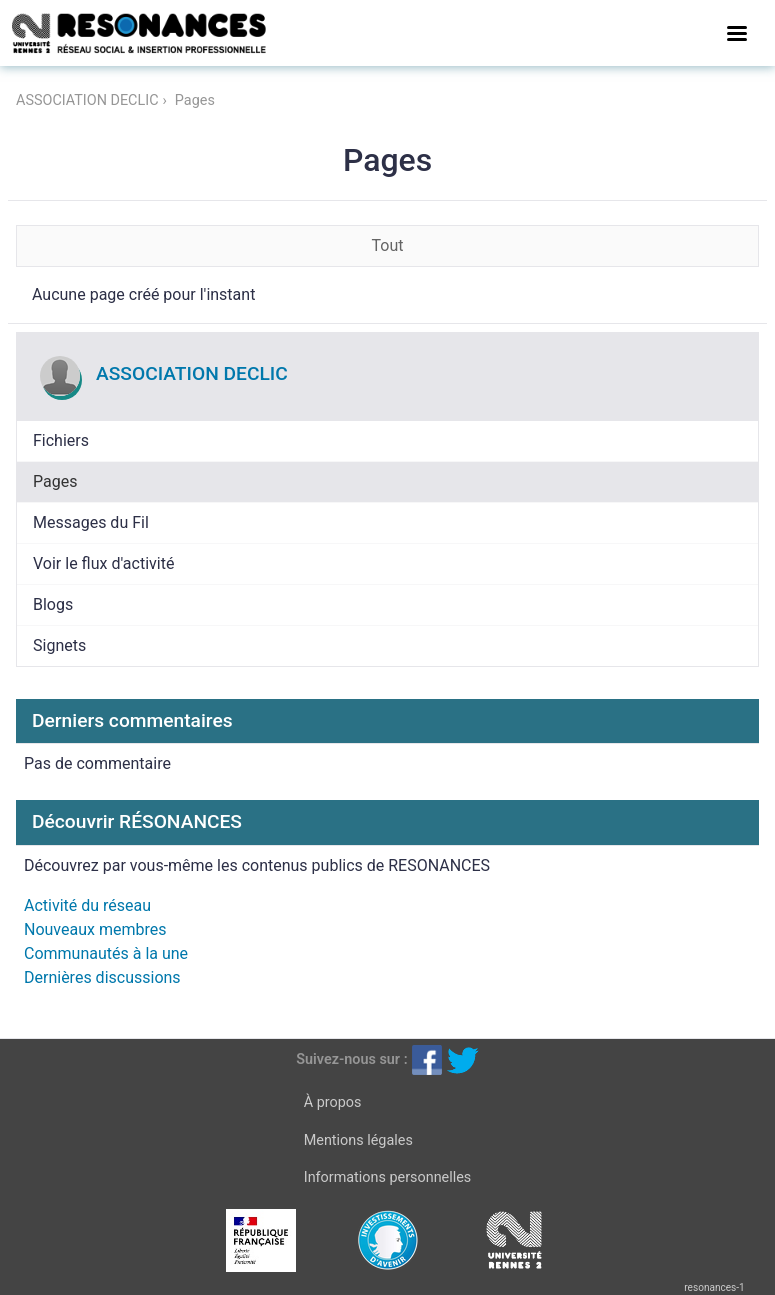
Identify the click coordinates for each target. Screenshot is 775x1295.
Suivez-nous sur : (351, 1059)
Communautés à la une (106, 953)
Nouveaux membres (95, 929)
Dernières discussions (102, 977)
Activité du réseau (87, 905)
